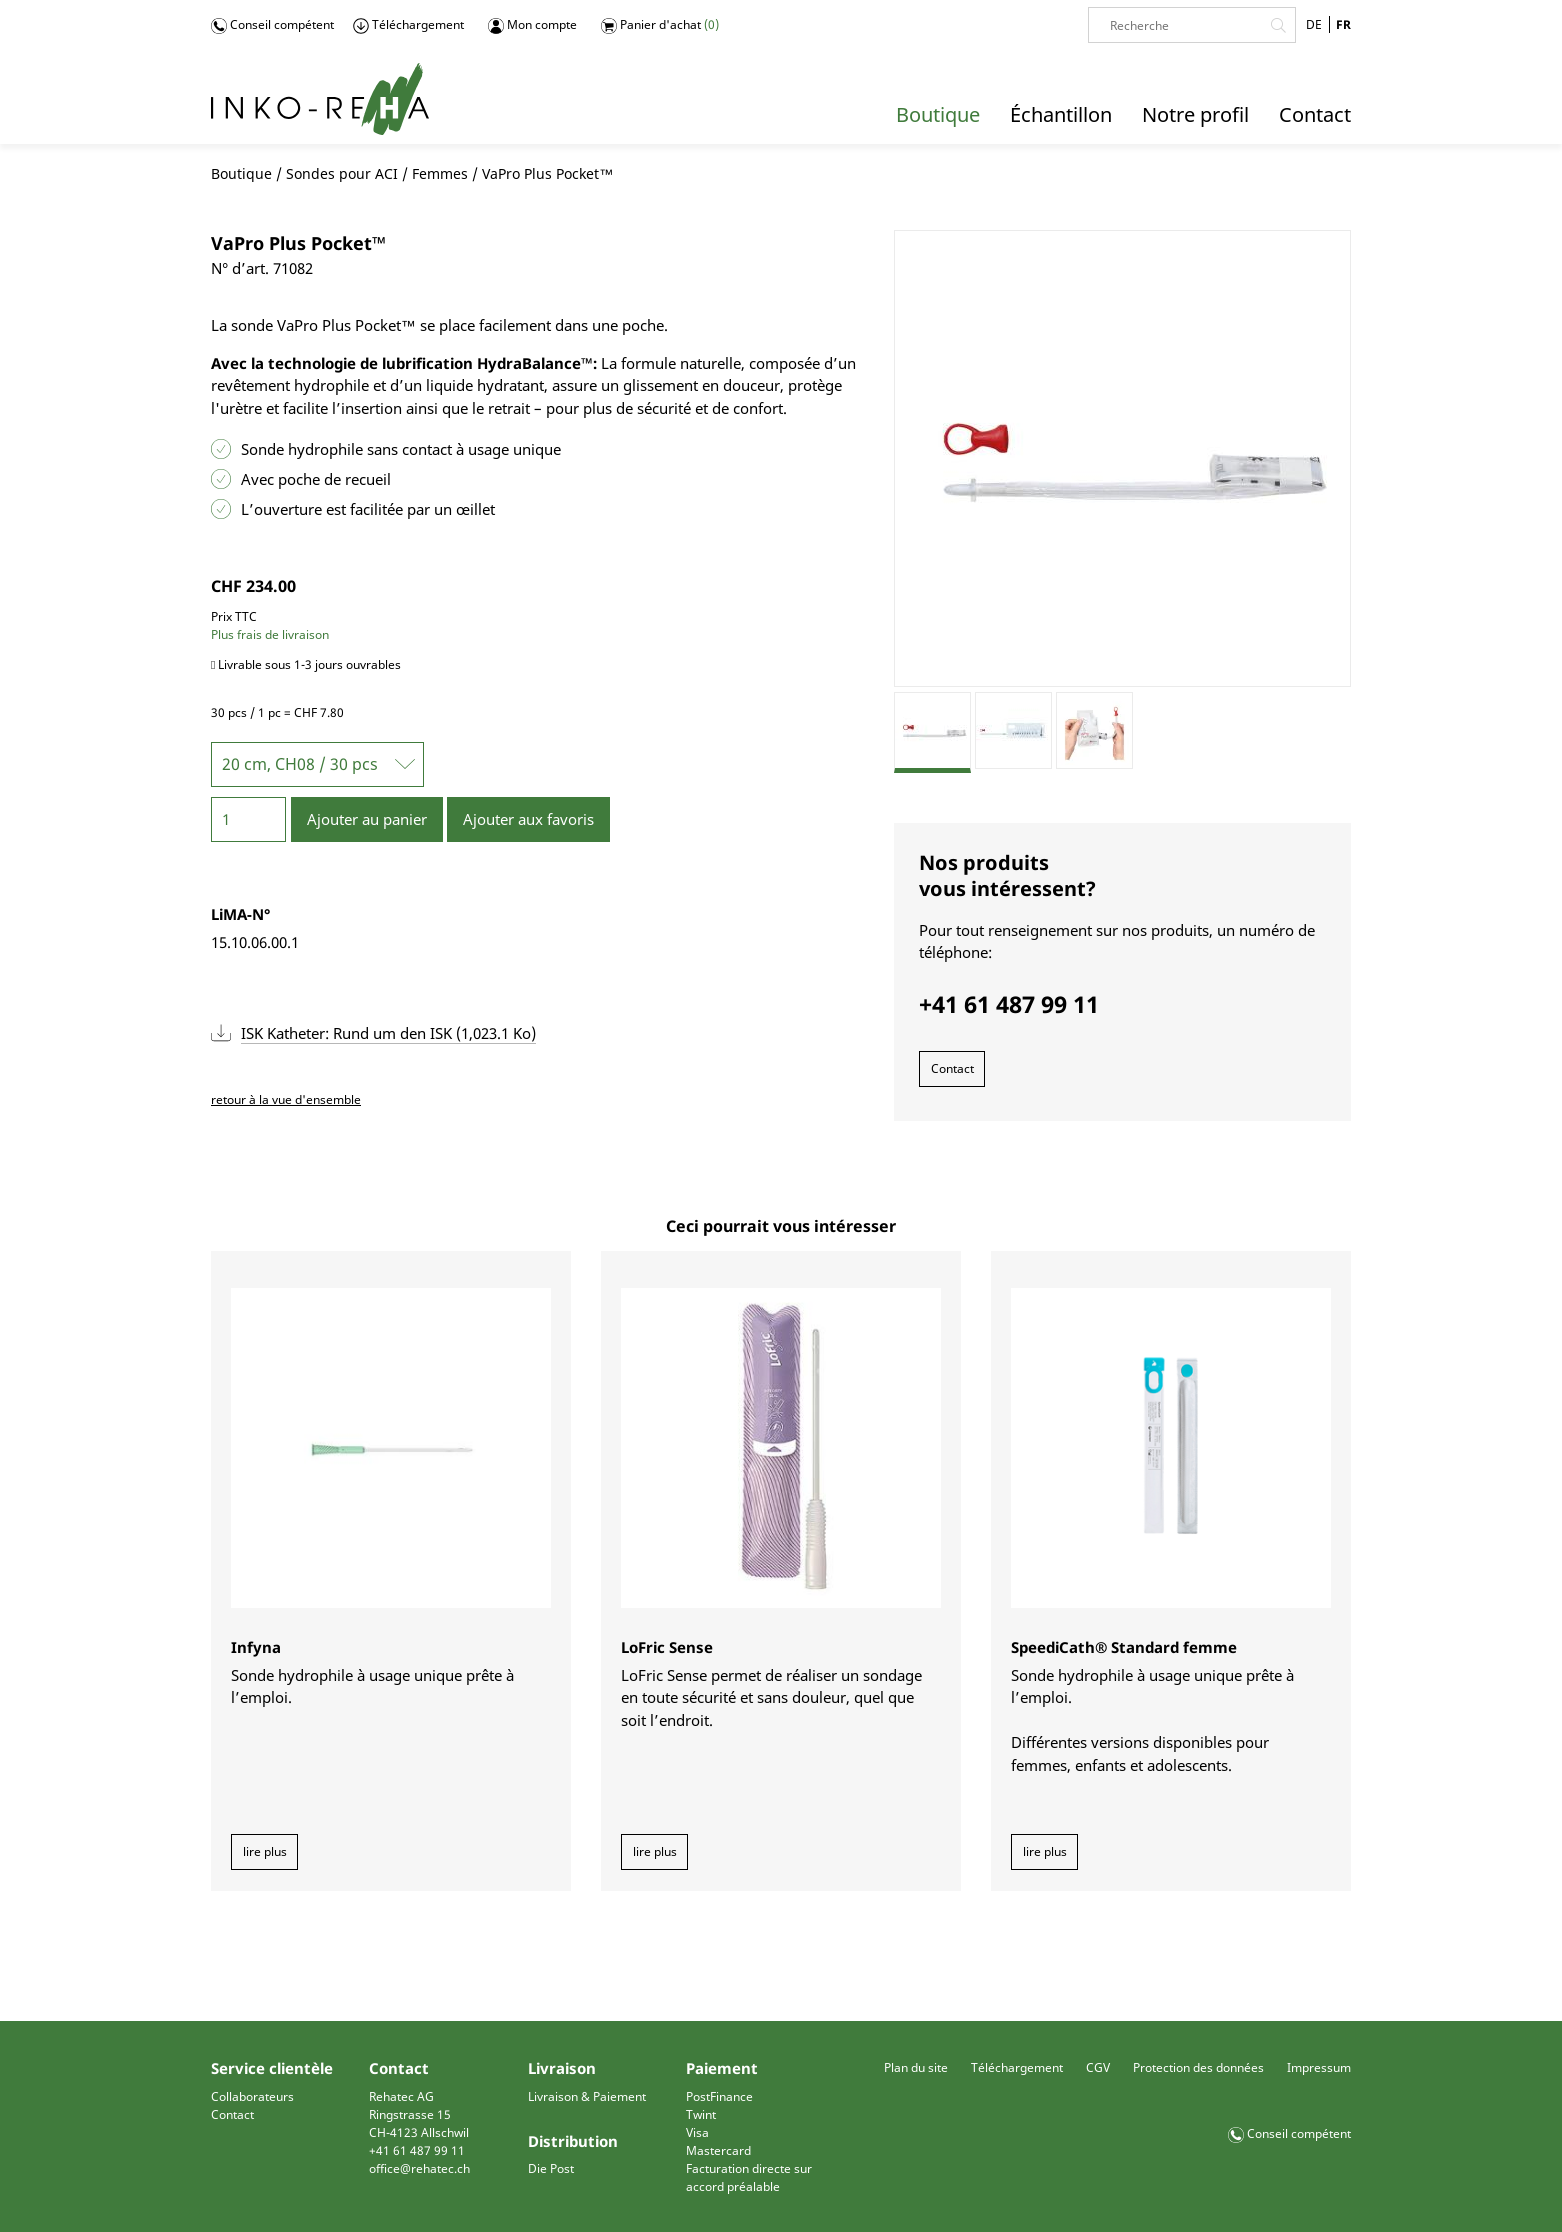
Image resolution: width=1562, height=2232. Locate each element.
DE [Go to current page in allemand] (1314, 24)
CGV (1098, 2067)
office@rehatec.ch (419, 2168)
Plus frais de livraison (270, 634)
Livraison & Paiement (587, 2096)
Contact (952, 1068)
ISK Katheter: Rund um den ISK (388, 1033)
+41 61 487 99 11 (417, 2150)
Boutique (241, 173)
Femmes (440, 173)
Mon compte (532, 25)
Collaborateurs (252, 2096)
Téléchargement (408, 25)
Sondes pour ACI (342, 173)
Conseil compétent (272, 25)
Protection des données (1198, 2067)
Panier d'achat (660, 25)
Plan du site (916, 2067)
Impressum (1319, 2067)
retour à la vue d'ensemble (286, 1099)
